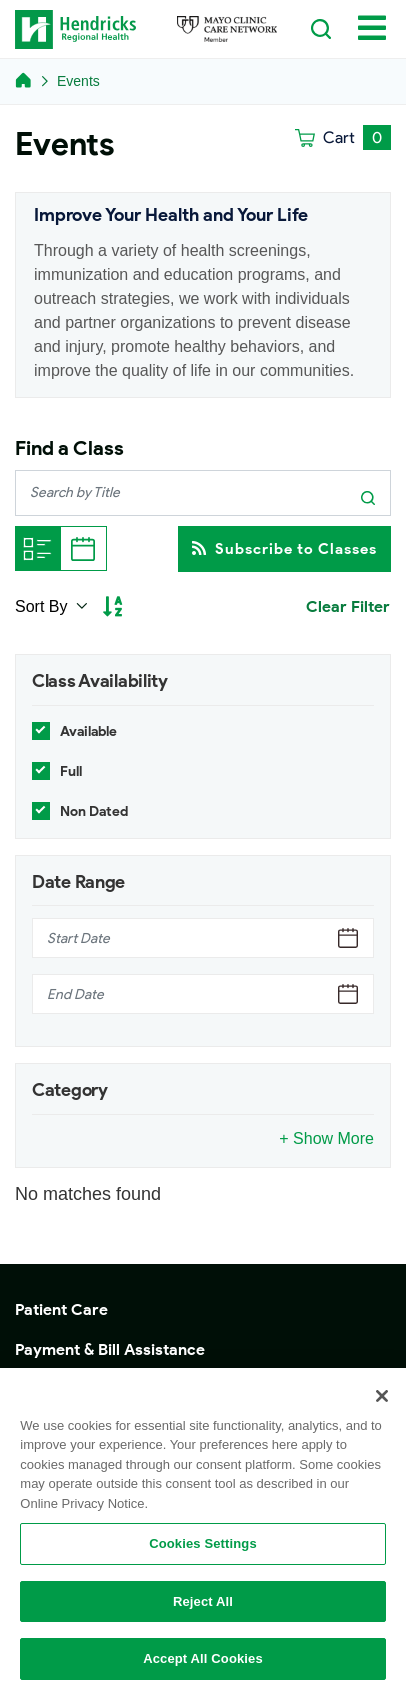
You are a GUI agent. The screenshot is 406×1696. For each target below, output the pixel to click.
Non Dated (94, 811)
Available (88, 731)
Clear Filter (348, 606)
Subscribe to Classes (284, 548)
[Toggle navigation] (372, 27)
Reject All (203, 1601)
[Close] (382, 1396)
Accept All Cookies (203, 1658)
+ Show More (326, 1138)
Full (71, 771)
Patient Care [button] (61, 1309)
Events (78, 81)
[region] (203, 1532)
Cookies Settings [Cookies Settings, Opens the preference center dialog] (203, 1543)
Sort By (43, 606)
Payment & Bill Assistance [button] (110, 1349)
